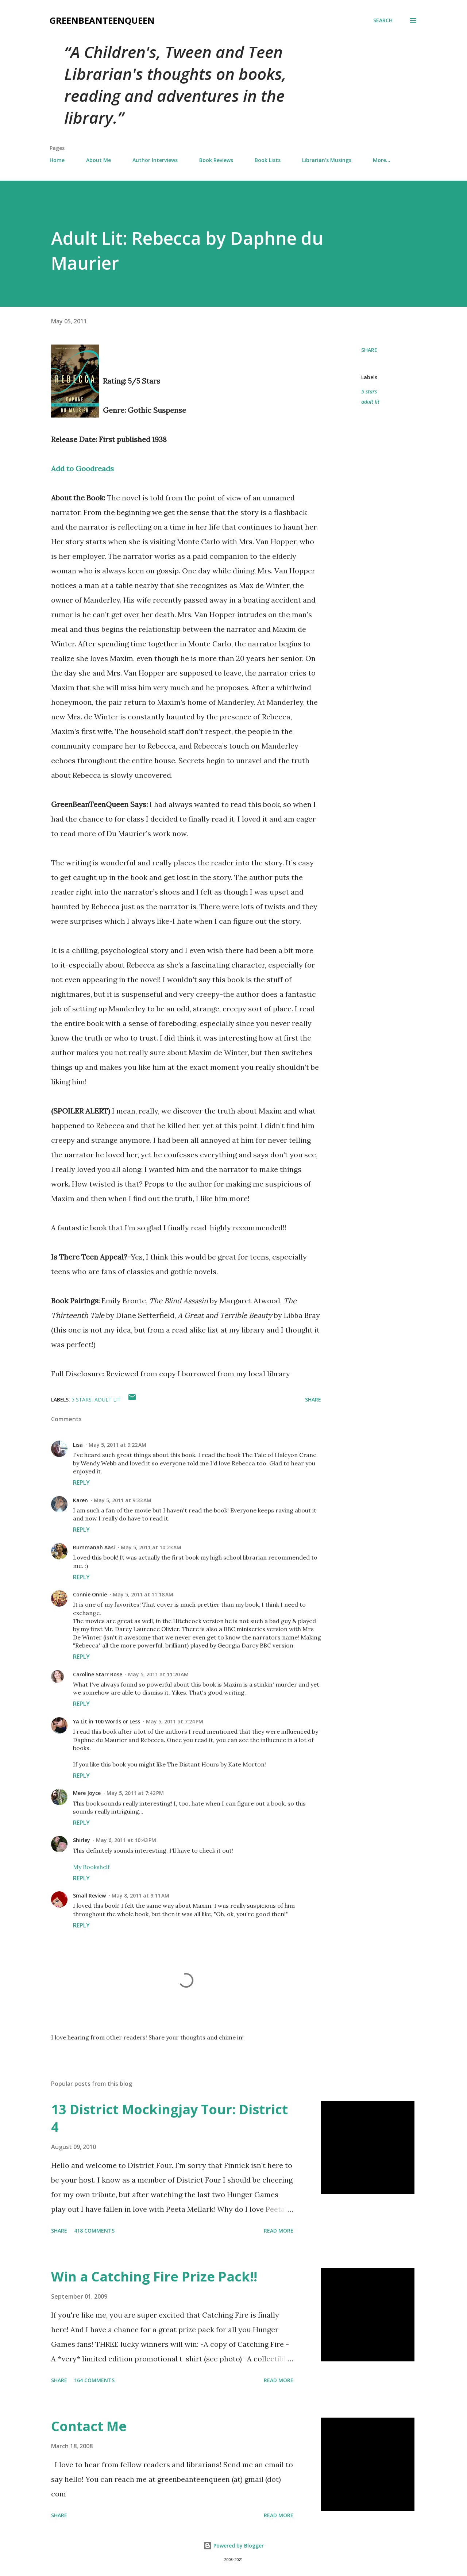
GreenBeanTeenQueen (102, 20)
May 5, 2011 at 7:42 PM (135, 1792)
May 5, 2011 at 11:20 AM (158, 1674)
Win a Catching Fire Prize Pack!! (154, 2276)
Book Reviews (216, 160)
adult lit (370, 401)
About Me (98, 160)
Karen (80, 1500)
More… (381, 160)
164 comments (94, 2380)
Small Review (89, 1895)
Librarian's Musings (326, 160)
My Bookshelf (91, 1867)
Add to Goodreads (82, 468)
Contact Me (89, 2426)
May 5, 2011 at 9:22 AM (117, 1444)
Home (57, 160)
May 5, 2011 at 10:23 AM (151, 1547)
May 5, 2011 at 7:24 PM (174, 1721)
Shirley (81, 1840)
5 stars (369, 391)
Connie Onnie (90, 1594)
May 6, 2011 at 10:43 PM (126, 1840)
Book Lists (268, 160)
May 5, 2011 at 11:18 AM (143, 1594)
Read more (278, 2230)
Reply (81, 1483)
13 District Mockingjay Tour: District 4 (169, 2118)
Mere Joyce (87, 1792)
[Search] (383, 20)
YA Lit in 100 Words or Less (106, 1721)
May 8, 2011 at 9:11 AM (140, 1895)
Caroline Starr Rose (97, 1674)
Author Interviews (155, 160)
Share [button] (369, 349)
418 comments (94, 2230)
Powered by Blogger (233, 2545)
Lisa (78, 1444)
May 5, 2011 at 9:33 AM (122, 1500)
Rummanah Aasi (94, 1547)
